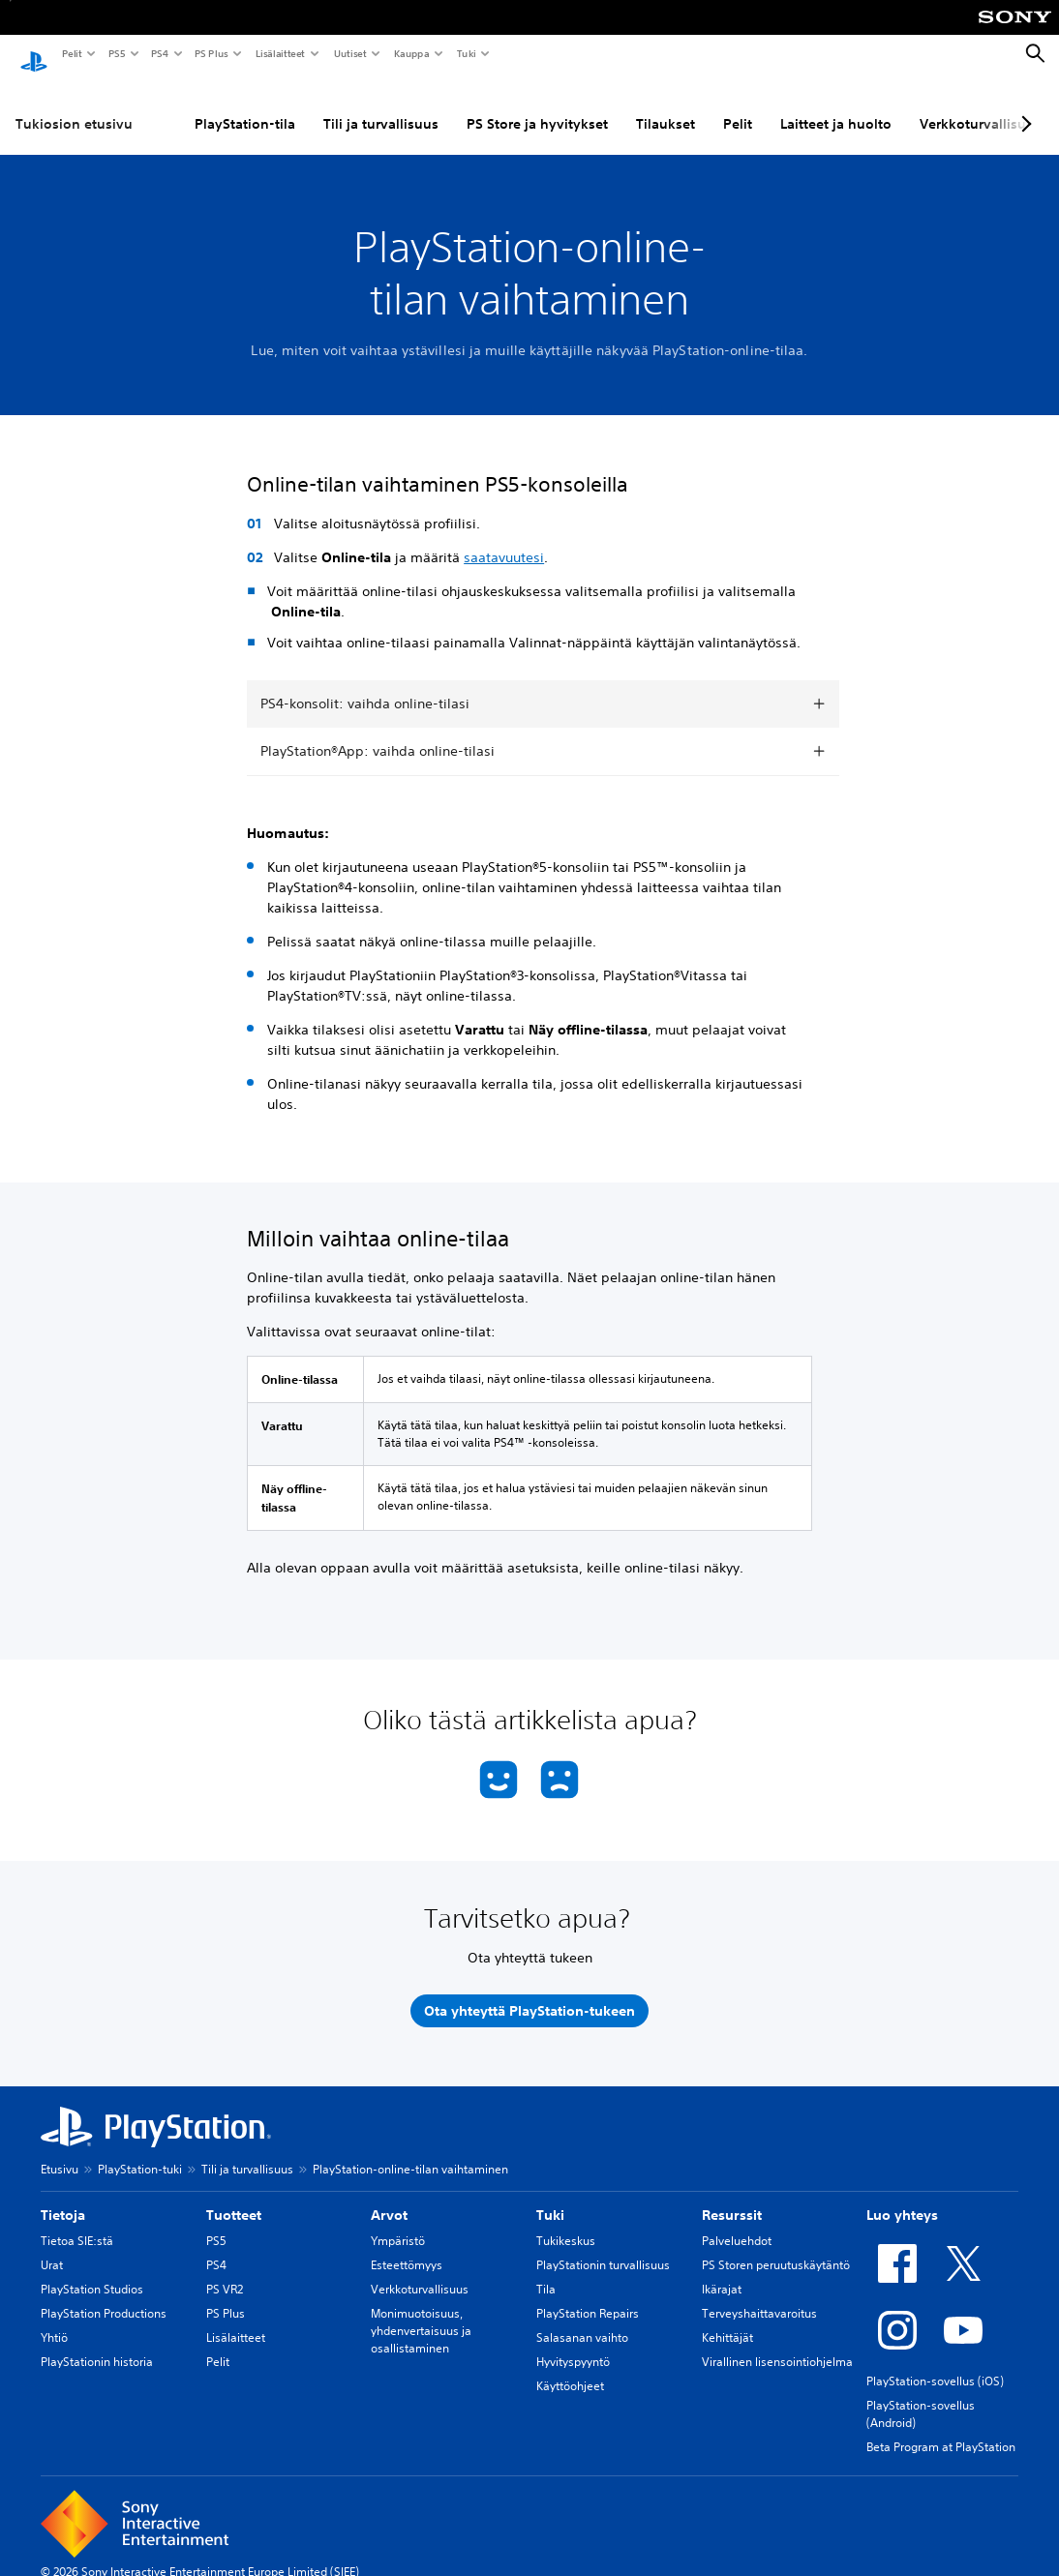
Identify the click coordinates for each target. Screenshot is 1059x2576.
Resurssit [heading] (732, 2196)
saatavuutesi (504, 539)
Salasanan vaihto (582, 2319)
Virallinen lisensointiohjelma (777, 2343)
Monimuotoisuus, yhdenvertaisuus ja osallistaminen (421, 2312)
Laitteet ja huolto (836, 105)
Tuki (465, 53)
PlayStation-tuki (140, 2150)
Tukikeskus (565, 2222)
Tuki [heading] (550, 2196)
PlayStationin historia (97, 2343)
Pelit (71, 53)
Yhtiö (54, 2319)
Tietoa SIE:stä (77, 2222)
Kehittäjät (727, 2319)
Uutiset (349, 53)
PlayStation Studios (92, 2270)
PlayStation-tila (245, 105)
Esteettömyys (406, 2246)
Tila (546, 2270)
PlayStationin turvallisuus (603, 2246)
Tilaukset (665, 105)
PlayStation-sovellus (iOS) (935, 2362)
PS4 (158, 53)
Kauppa (411, 53)
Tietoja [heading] (63, 2196)
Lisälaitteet (280, 53)
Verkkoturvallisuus (420, 2270)
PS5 (115, 53)
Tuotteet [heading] (233, 2196)
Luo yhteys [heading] (902, 2196)
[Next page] (1023, 105)
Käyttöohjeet (570, 2367)
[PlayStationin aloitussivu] (33, 54)
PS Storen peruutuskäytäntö (776, 2246)
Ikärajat (721, 2270)
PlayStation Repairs (587, 2295)
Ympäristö (398, 2222)
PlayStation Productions (103, 2295)
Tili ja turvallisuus (381, 105)
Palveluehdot (737, 2222)
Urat (52, 2246)
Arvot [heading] (389, 2196)
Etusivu (59, 2150)
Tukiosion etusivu (74, 105)
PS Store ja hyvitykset (537, 105)
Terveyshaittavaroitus (759, 2295)
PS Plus (210, 53)
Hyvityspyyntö (573, 2343)
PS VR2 (224, 2270)
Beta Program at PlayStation (940, 2428)
